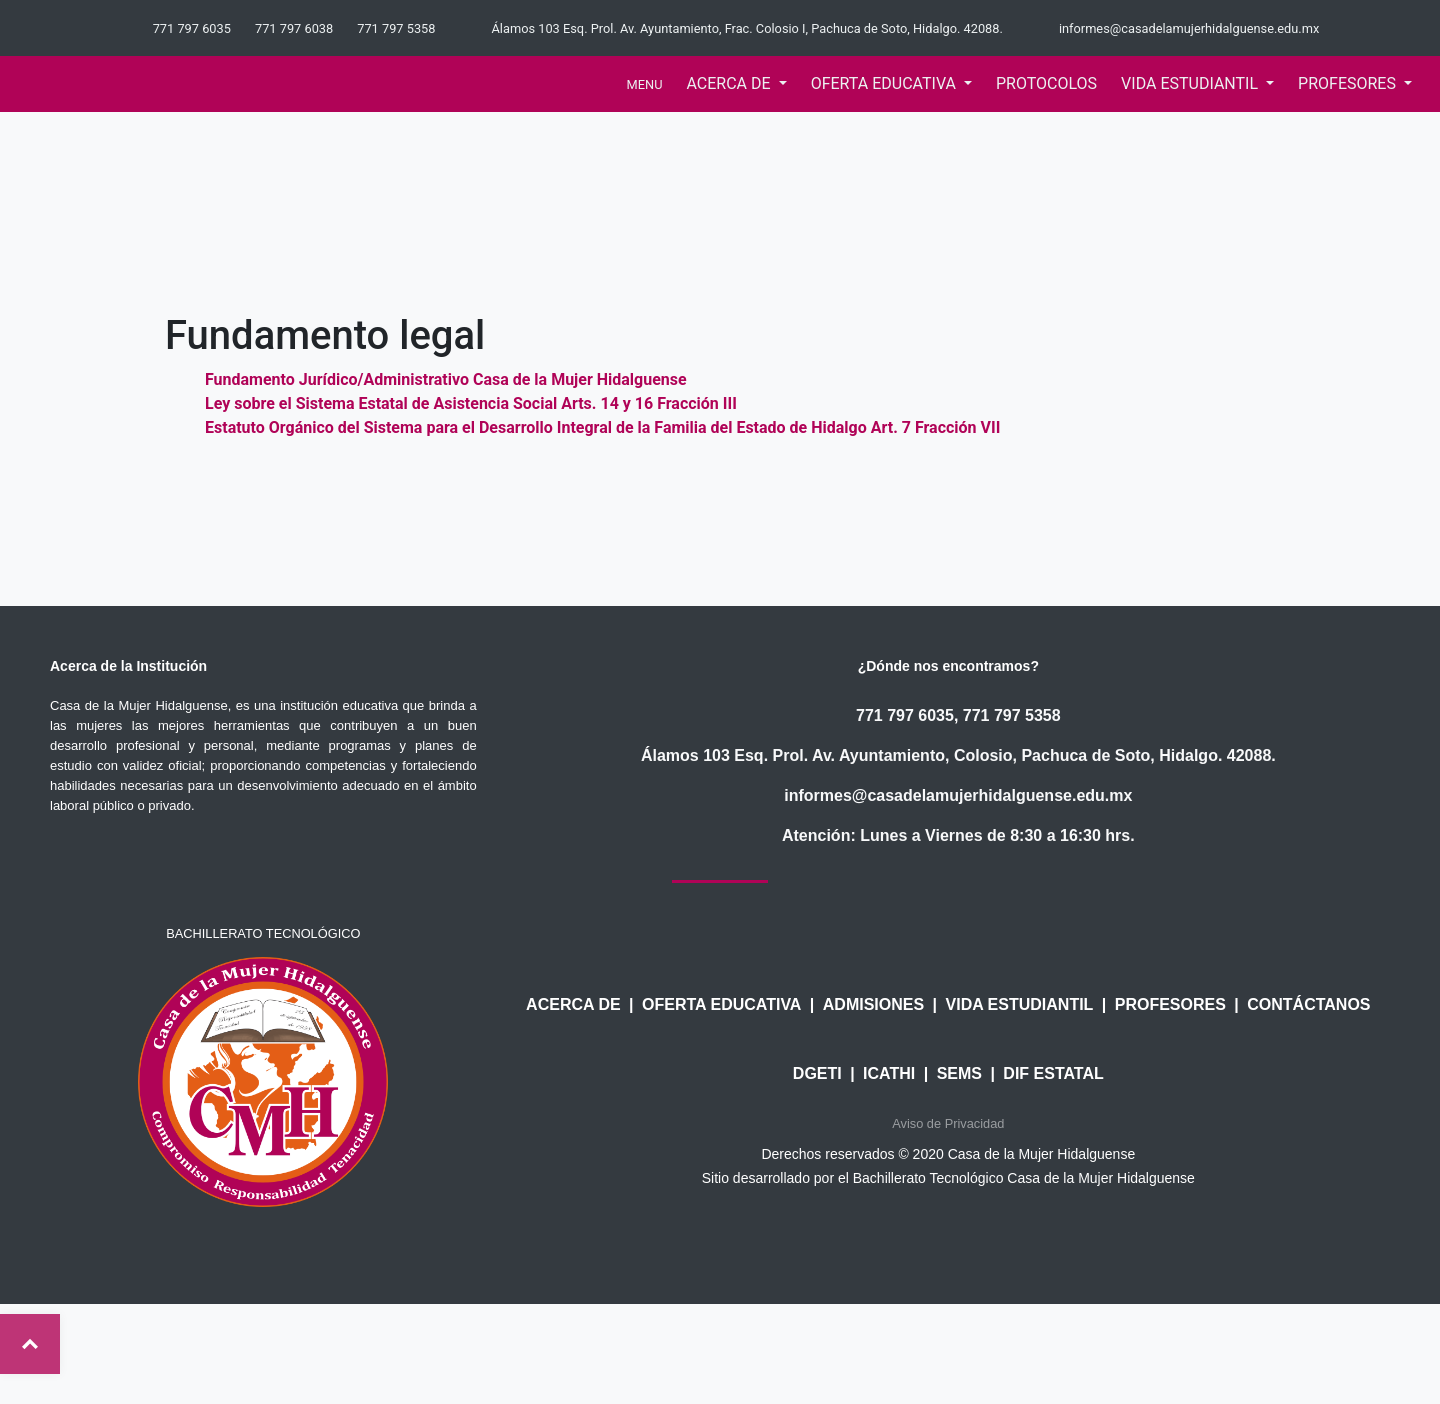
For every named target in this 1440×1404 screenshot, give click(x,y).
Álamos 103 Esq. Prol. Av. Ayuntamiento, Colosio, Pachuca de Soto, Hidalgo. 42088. (958, 755)
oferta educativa (885, 83)
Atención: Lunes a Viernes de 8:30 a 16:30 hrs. (958, 835)
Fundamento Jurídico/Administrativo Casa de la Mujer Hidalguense (446, 379)
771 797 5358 (1012, 715)
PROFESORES (1170, 1004)
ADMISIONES (873, 1004)
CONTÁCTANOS (1308, 1004)
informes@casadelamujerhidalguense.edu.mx (958, 795)
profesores (1349, 83)
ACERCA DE (573, 1004)
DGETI (817, 1073)
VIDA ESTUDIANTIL (1020, 1004)
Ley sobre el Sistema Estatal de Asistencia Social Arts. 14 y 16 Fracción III (471, 403)
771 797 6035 (905, 715)
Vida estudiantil (1191, 83)
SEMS (959, 1073)
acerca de (730, 83)
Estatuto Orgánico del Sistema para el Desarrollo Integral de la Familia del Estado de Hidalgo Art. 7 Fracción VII (602, 427)
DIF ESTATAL (1053, 1073)
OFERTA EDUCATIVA (721, 1004)
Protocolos (1046, 83)
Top (30, 1344)
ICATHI (889, 1073)
